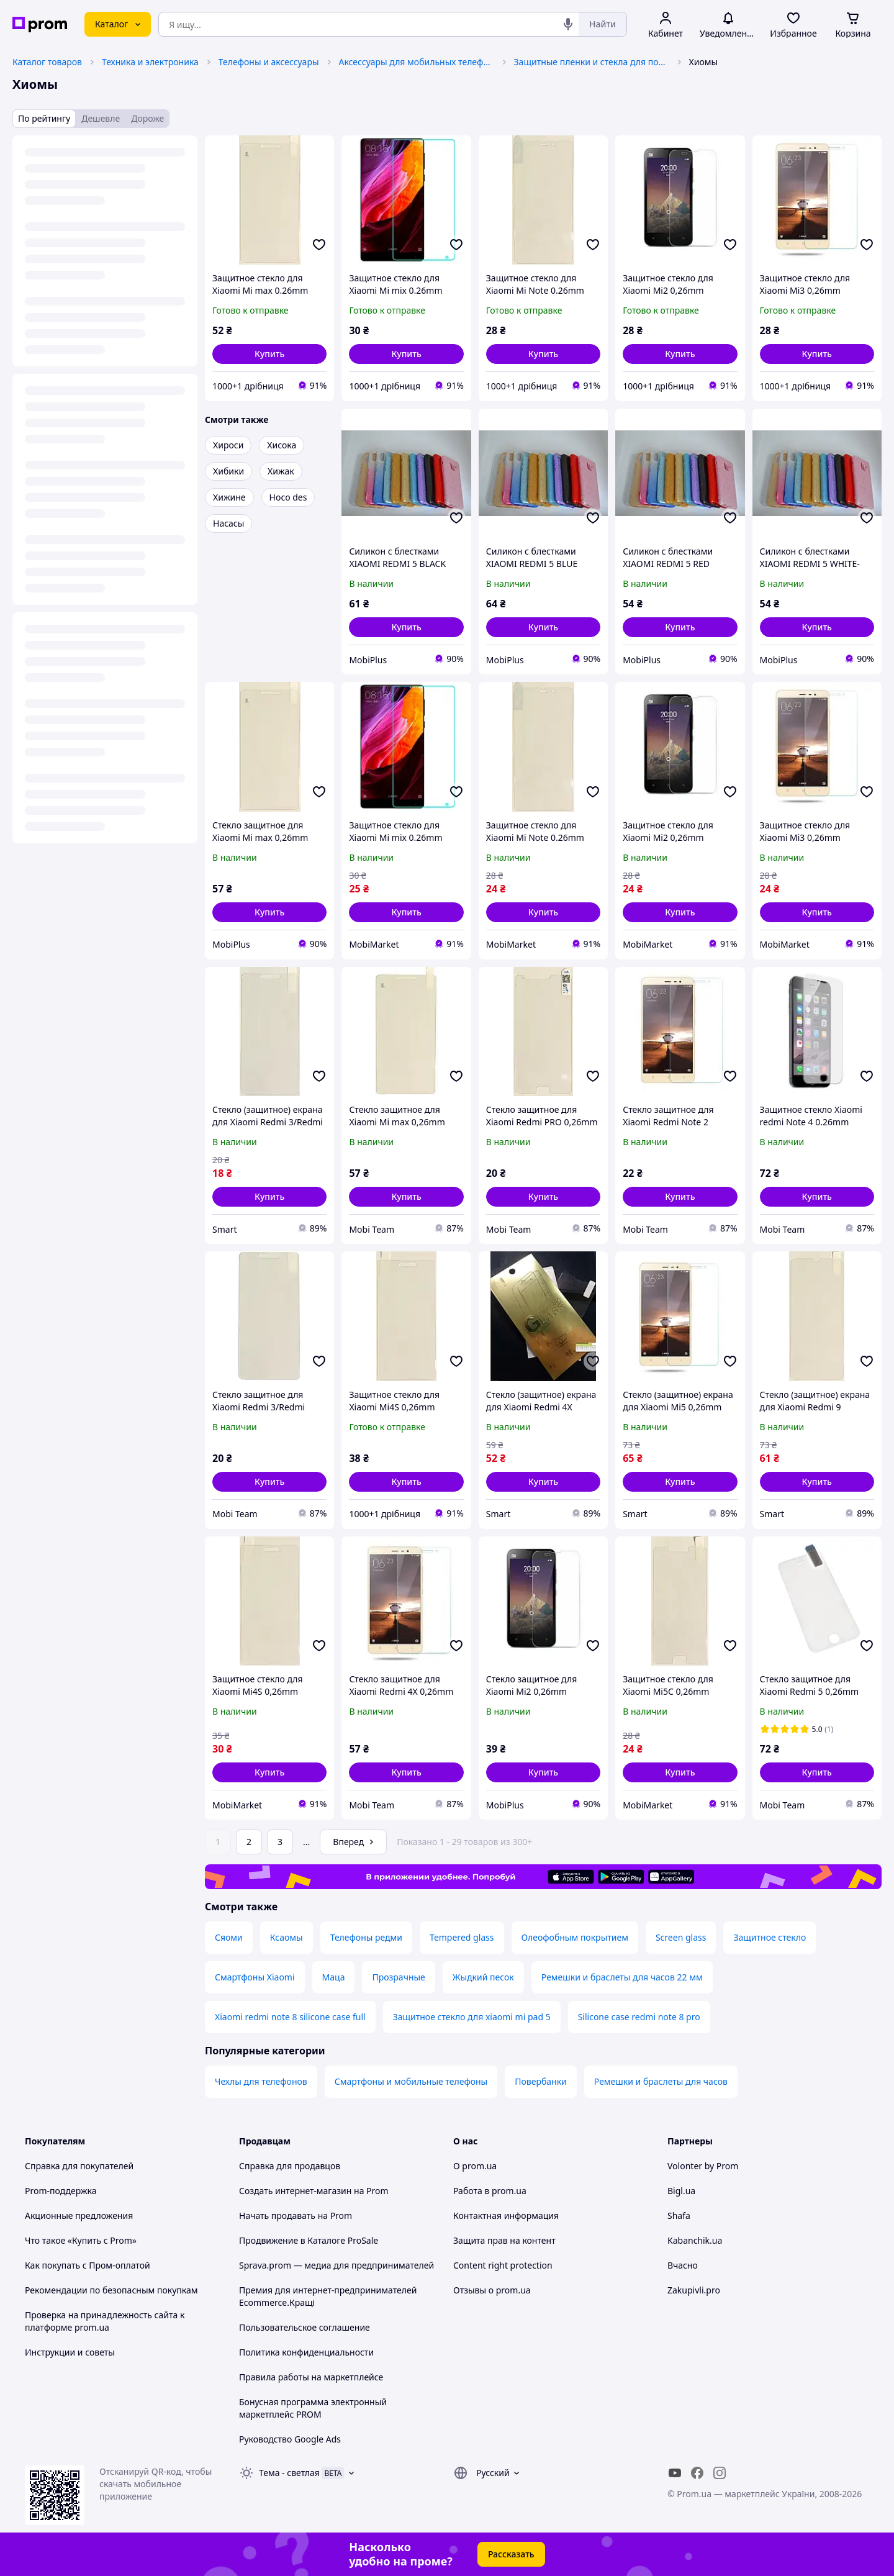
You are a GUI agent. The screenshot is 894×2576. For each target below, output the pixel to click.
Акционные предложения (79, 2215)
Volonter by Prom (702, 2166)
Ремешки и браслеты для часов (661, 2081)
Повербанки (541, 2081)
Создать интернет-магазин (295, 2191)
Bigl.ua (681, 2191)
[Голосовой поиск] (568, 24)
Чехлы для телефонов (261, 2081)
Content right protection (503, 2265)
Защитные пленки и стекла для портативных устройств (591, 62)
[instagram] (719, 2472)
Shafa (678, 2215)
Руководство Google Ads (290, 2439)
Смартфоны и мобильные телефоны (411, 2081)
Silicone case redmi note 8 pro (639, 2017)
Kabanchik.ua (694, 2240)
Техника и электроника (150, 62)
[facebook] (697, 2472)
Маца (333, 1977)
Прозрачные (398, 1977)
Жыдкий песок (483, 1977)
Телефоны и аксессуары (269, 62)
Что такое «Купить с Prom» (81, 2240)
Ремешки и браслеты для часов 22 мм (622, 1977)
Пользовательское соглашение (304, 2327)
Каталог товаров (47, 62)
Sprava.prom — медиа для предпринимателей (336, 2265)
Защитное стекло (769, 1937)
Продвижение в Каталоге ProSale (308, 2240)
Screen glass (681, 1937)
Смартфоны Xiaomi (255, 1977)
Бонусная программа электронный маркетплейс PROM (313, 2408)
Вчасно (682, 2265)
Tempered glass (462, 1937)
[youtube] (674, 2472)
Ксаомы (286, 1937)
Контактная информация (506, 2215)
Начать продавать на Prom (295, 2215)
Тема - (289, 2472)
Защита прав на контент (504, 2240)
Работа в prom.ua (489, 2191)
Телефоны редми (366, 1937)
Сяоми (229, 1937)
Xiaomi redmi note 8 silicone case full (290, 2017)
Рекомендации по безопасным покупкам (111, 2290)
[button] (269, 354)
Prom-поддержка (61, 2191)
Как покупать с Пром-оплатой (87, 2265)
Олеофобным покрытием (575, 1937)
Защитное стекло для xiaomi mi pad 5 (472, 2017)
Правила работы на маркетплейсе (311, 2377)
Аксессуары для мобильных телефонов (416, 62)
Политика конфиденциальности (306, 2352)
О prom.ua (475, 2166)
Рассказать (511, 2554)
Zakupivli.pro (693, 2290)
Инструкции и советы (70, 2352)
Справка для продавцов (289, 2166)
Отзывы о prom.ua (492, 2290)
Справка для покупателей (79, 2166)
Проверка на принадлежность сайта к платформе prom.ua (104, 2321)
